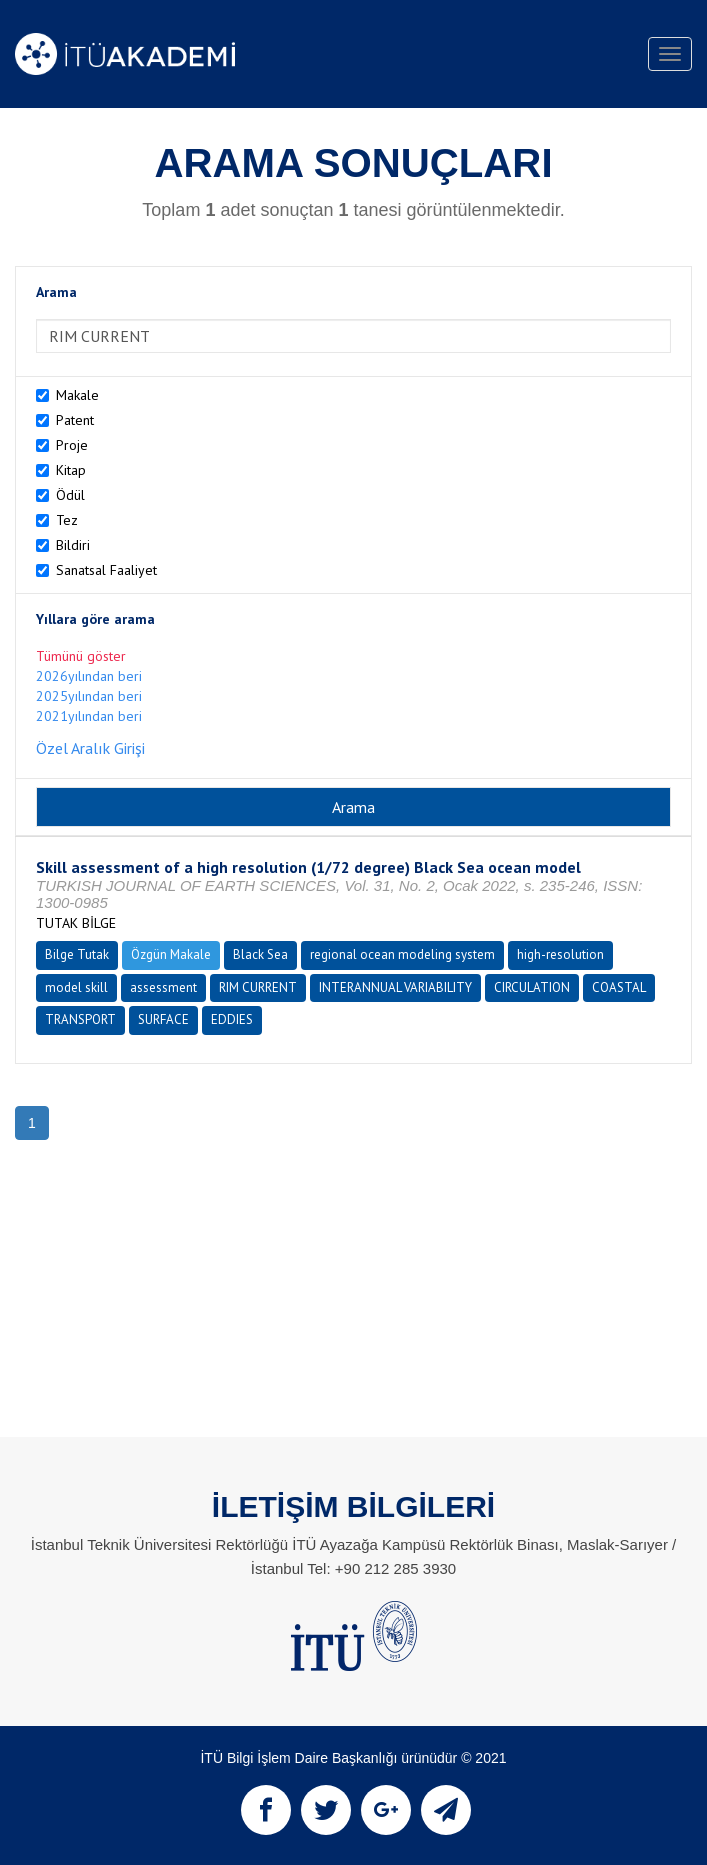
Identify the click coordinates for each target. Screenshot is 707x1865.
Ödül (70, 495)
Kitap (71, 470)
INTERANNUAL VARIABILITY (395, 987)
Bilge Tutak (77, 954)
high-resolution (560, 954)
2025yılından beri (89, 696)
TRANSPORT (80, 1019)
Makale (77, 395)
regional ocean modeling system (402, 954)
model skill (76, 987)
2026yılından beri (89, 676)
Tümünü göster (81, 656)
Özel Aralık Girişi (90, 748)
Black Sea (260, 954)
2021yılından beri (89, 716)
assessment (163, 987)
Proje (72, 445)
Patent (75, 420)
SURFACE (163, 1019)
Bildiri (73, 545)
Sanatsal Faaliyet (106, 570)
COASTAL (619, 987)
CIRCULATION (532, 987)
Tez (67, 520)
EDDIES (232, 1019)
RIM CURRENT (258, 987)
